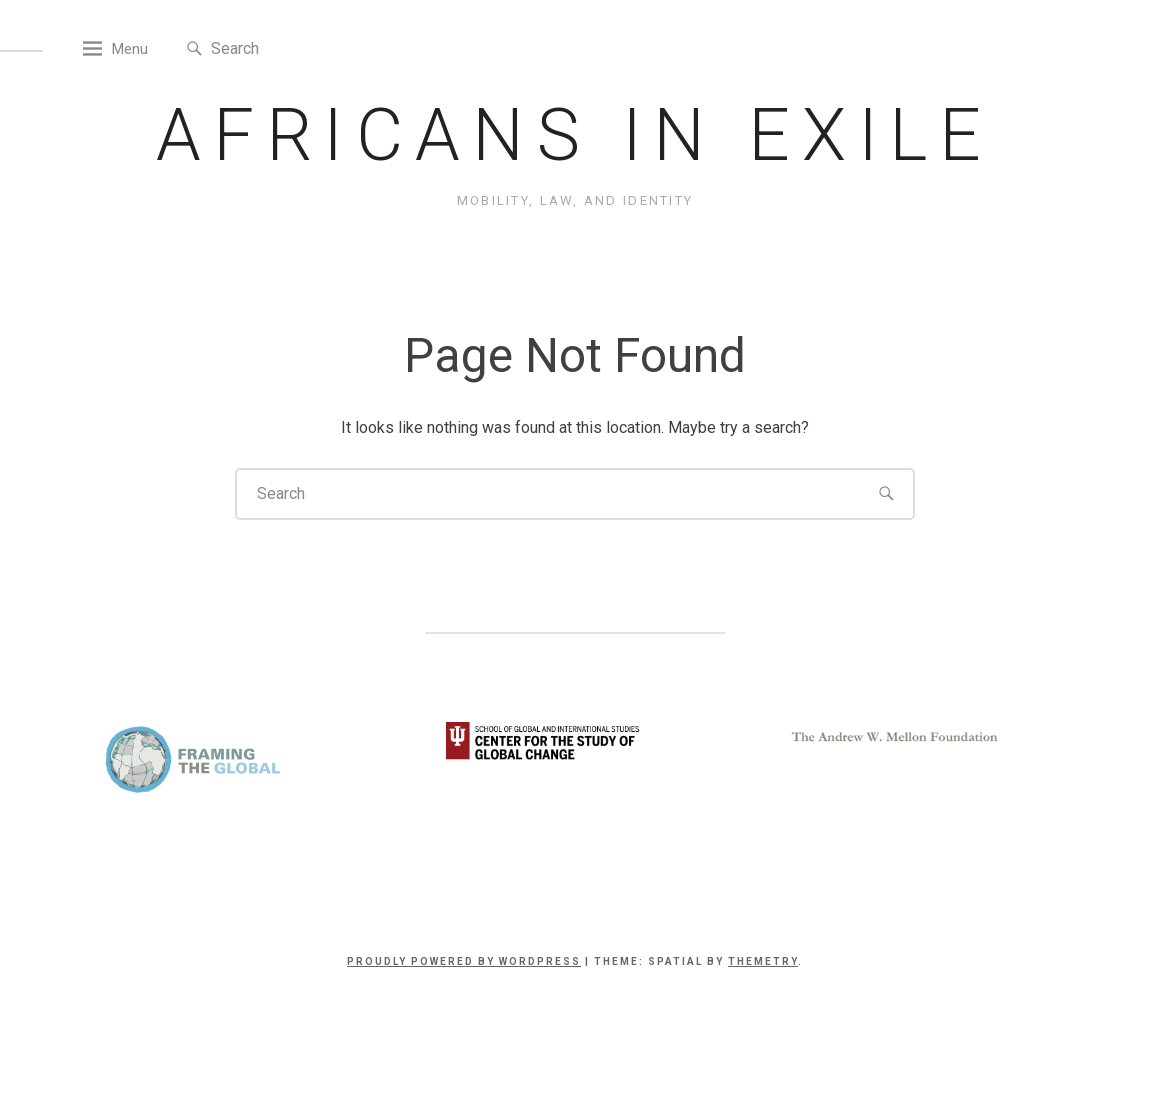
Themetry (763, 1012)
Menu (185, 100)
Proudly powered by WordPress (464, 1012)
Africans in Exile (574, 186)
